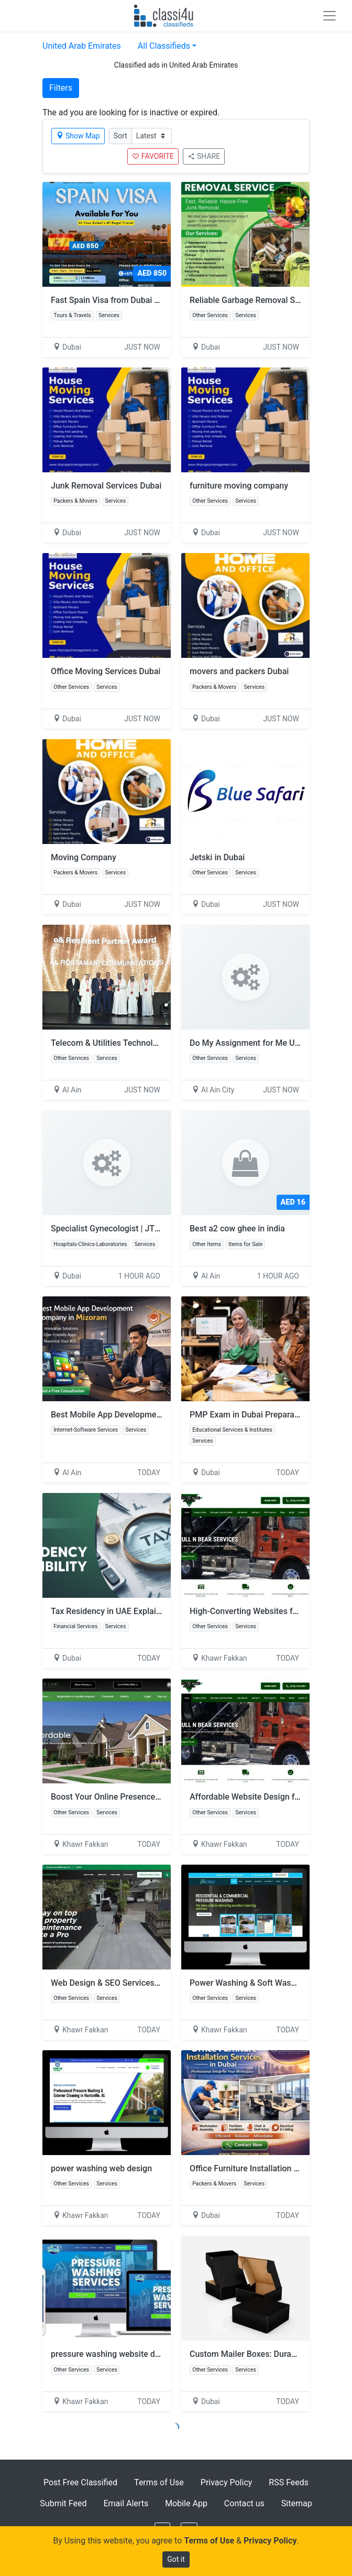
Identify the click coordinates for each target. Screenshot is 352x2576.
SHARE (204, 156)
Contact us (244, 2503)
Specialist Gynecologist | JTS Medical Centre (134, 1228)
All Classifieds (164, 46)
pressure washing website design (113, 2354)
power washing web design (101, 2168)
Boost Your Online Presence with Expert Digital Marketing (158, 1797)
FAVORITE (153, 156)
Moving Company (83, 857)
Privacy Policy (226, 2482)
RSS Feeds (289, 2482)
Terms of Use (159, 2482)
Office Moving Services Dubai (105, 671)
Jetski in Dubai (217, 857)
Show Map (78, 136)
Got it (176, 2559)
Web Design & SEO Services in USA (116, 1983)
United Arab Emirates (81, 46)
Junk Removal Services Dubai (106, 486)
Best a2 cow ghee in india (237, 1228)
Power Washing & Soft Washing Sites (259, 1983)
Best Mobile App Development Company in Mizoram (148, 1415)
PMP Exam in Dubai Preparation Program (266, 1415)
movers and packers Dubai (239, 671)
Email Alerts (125, 2503)
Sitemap (296, 2503)
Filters (60, 88)
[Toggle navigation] (329, 16)
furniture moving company (239, 486)
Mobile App (186, 2503)
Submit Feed (63, 2503)
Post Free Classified (80, 2482)
